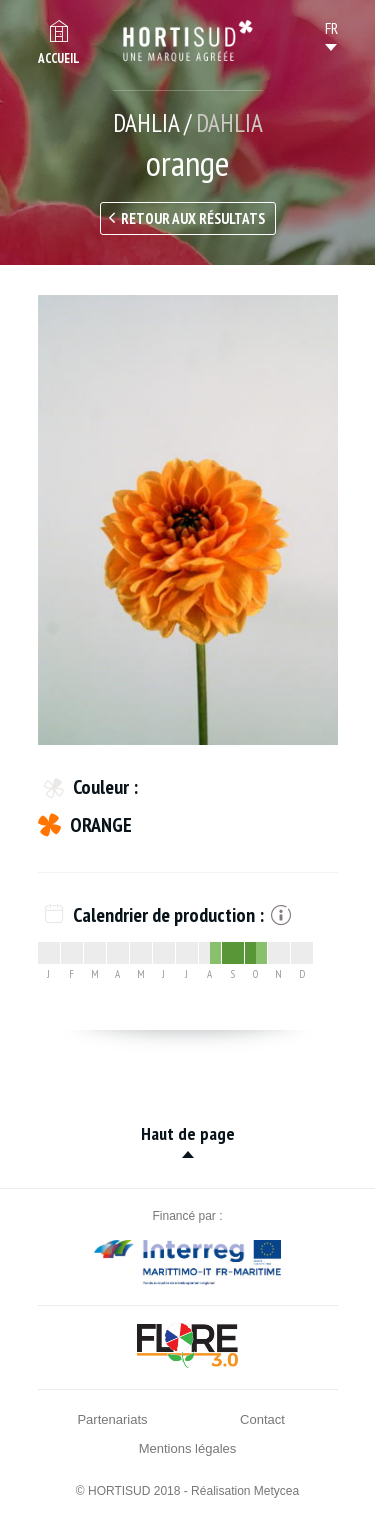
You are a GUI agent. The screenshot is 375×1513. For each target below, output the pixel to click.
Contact (262, 1419)
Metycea (276, 1491)
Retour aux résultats (193, 218)
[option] (188, 520)
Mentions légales (188, 1448)
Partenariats (112, 1419)
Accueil (59, 58)
